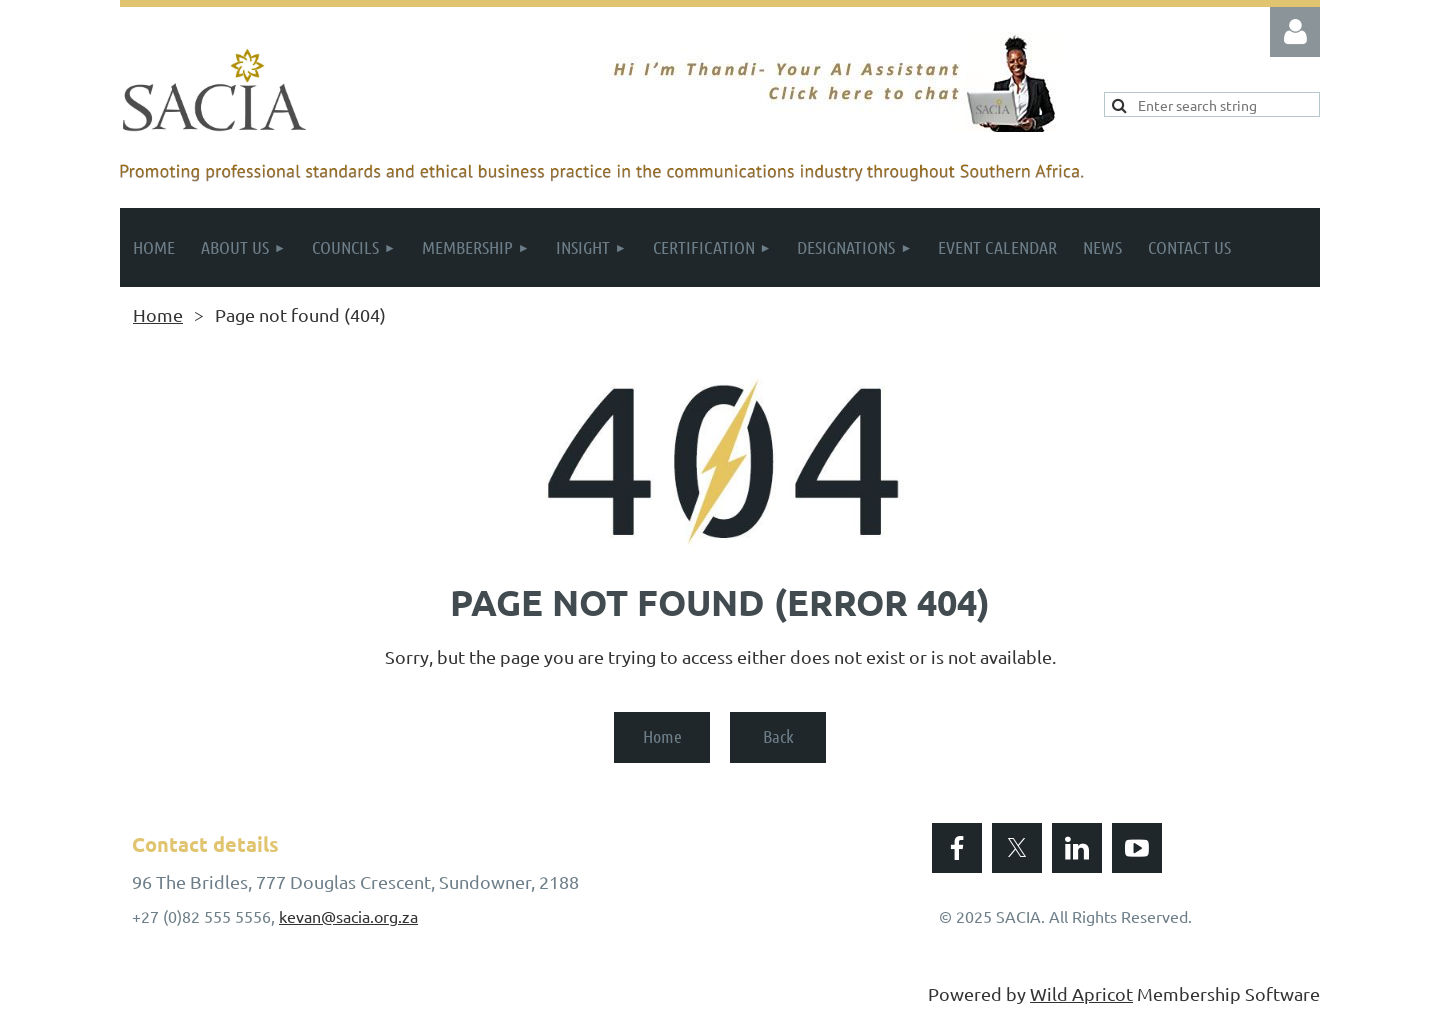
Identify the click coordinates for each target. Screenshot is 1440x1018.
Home (158, 314)
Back (778, 736)
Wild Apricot (1081, 993)
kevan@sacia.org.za (348, 916)
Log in (1295, 32)
